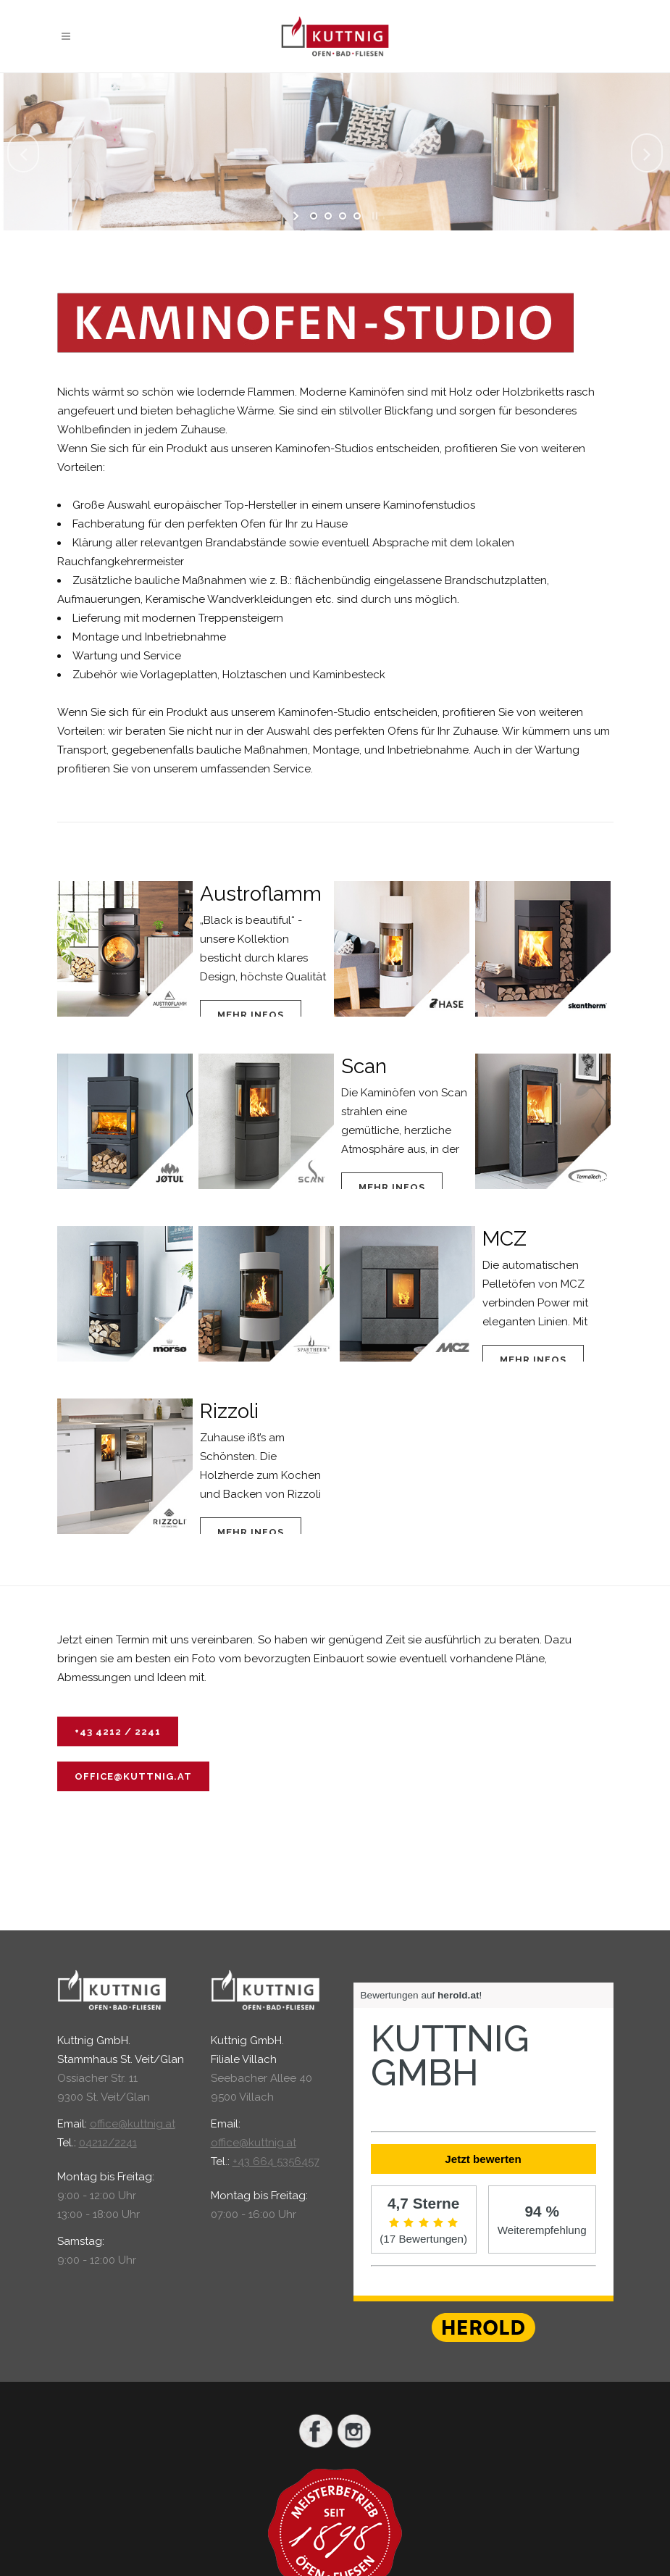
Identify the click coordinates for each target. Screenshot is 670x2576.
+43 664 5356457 (276, 2161)
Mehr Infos (250, 1014)
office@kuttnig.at (133, 1776)
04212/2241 (108, 2142)
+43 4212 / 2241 (118, 1731)
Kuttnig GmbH (450, 2055)
